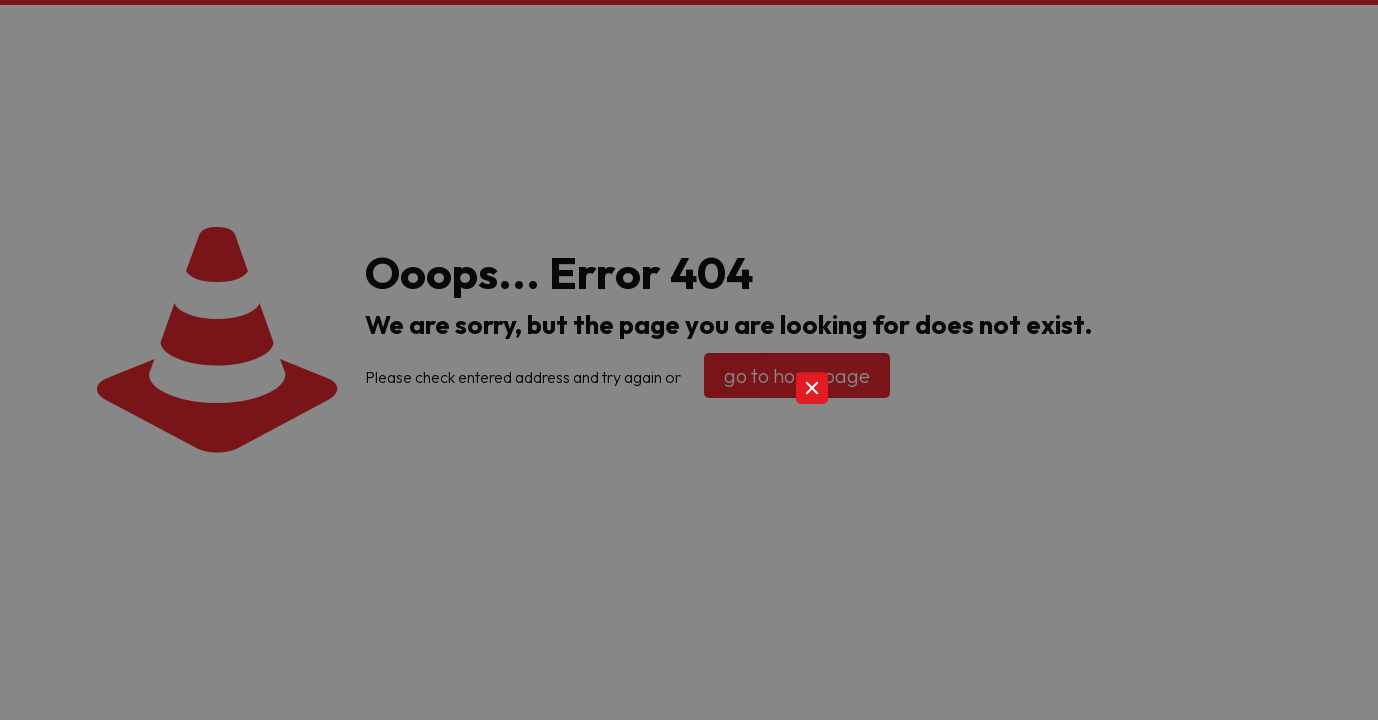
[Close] (812, 388)
